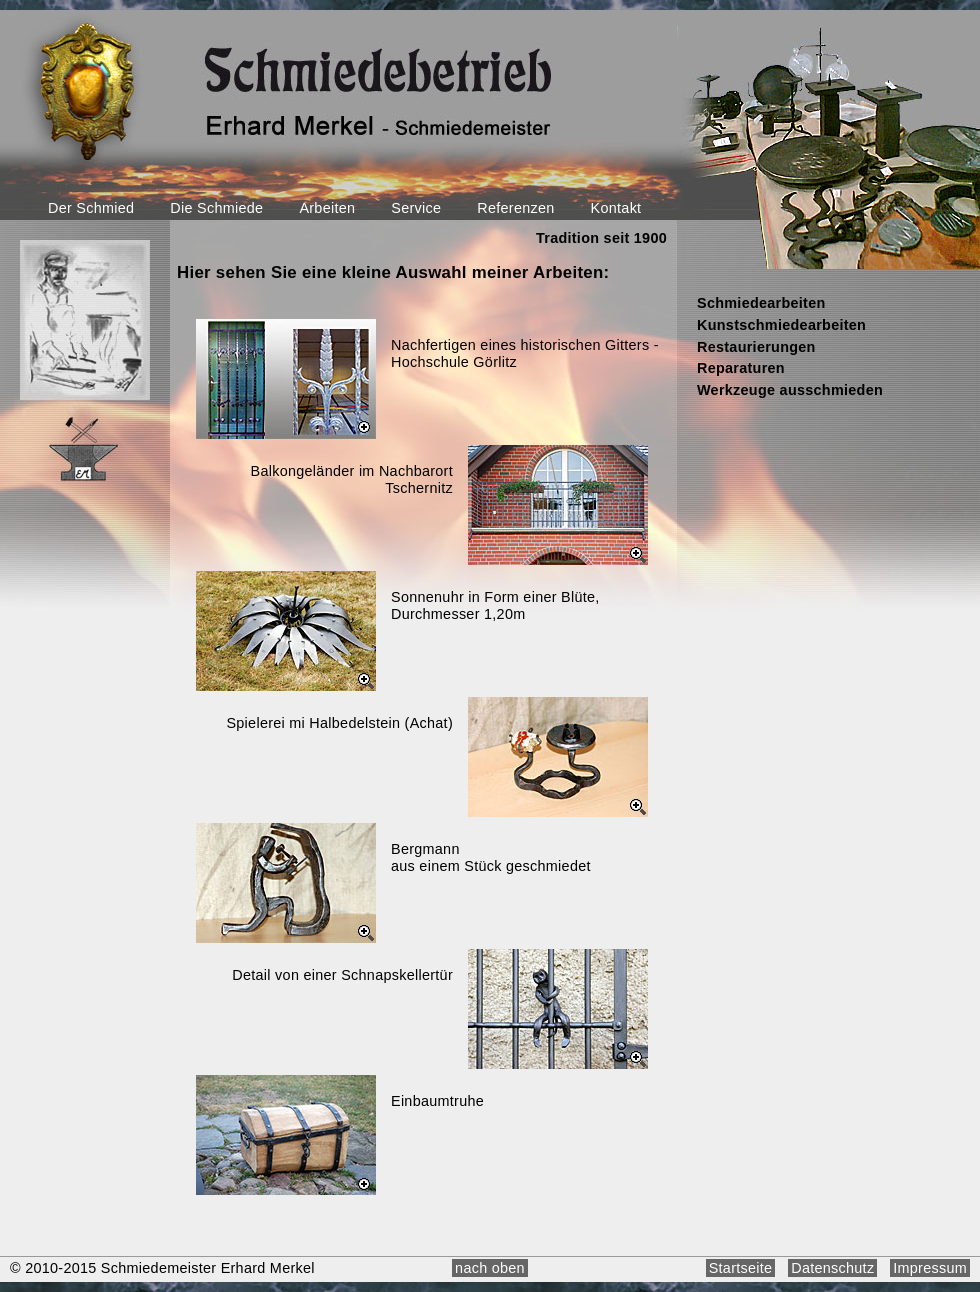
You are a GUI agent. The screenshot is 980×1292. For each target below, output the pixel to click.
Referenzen (515, 208)
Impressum (930, 1268)
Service (416, 208)
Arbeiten (327, 208)
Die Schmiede (216, 208)
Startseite (741, 1268)
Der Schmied (91, 208)
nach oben (490, 1268)
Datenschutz (832, 1268)
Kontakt (616, 208)
